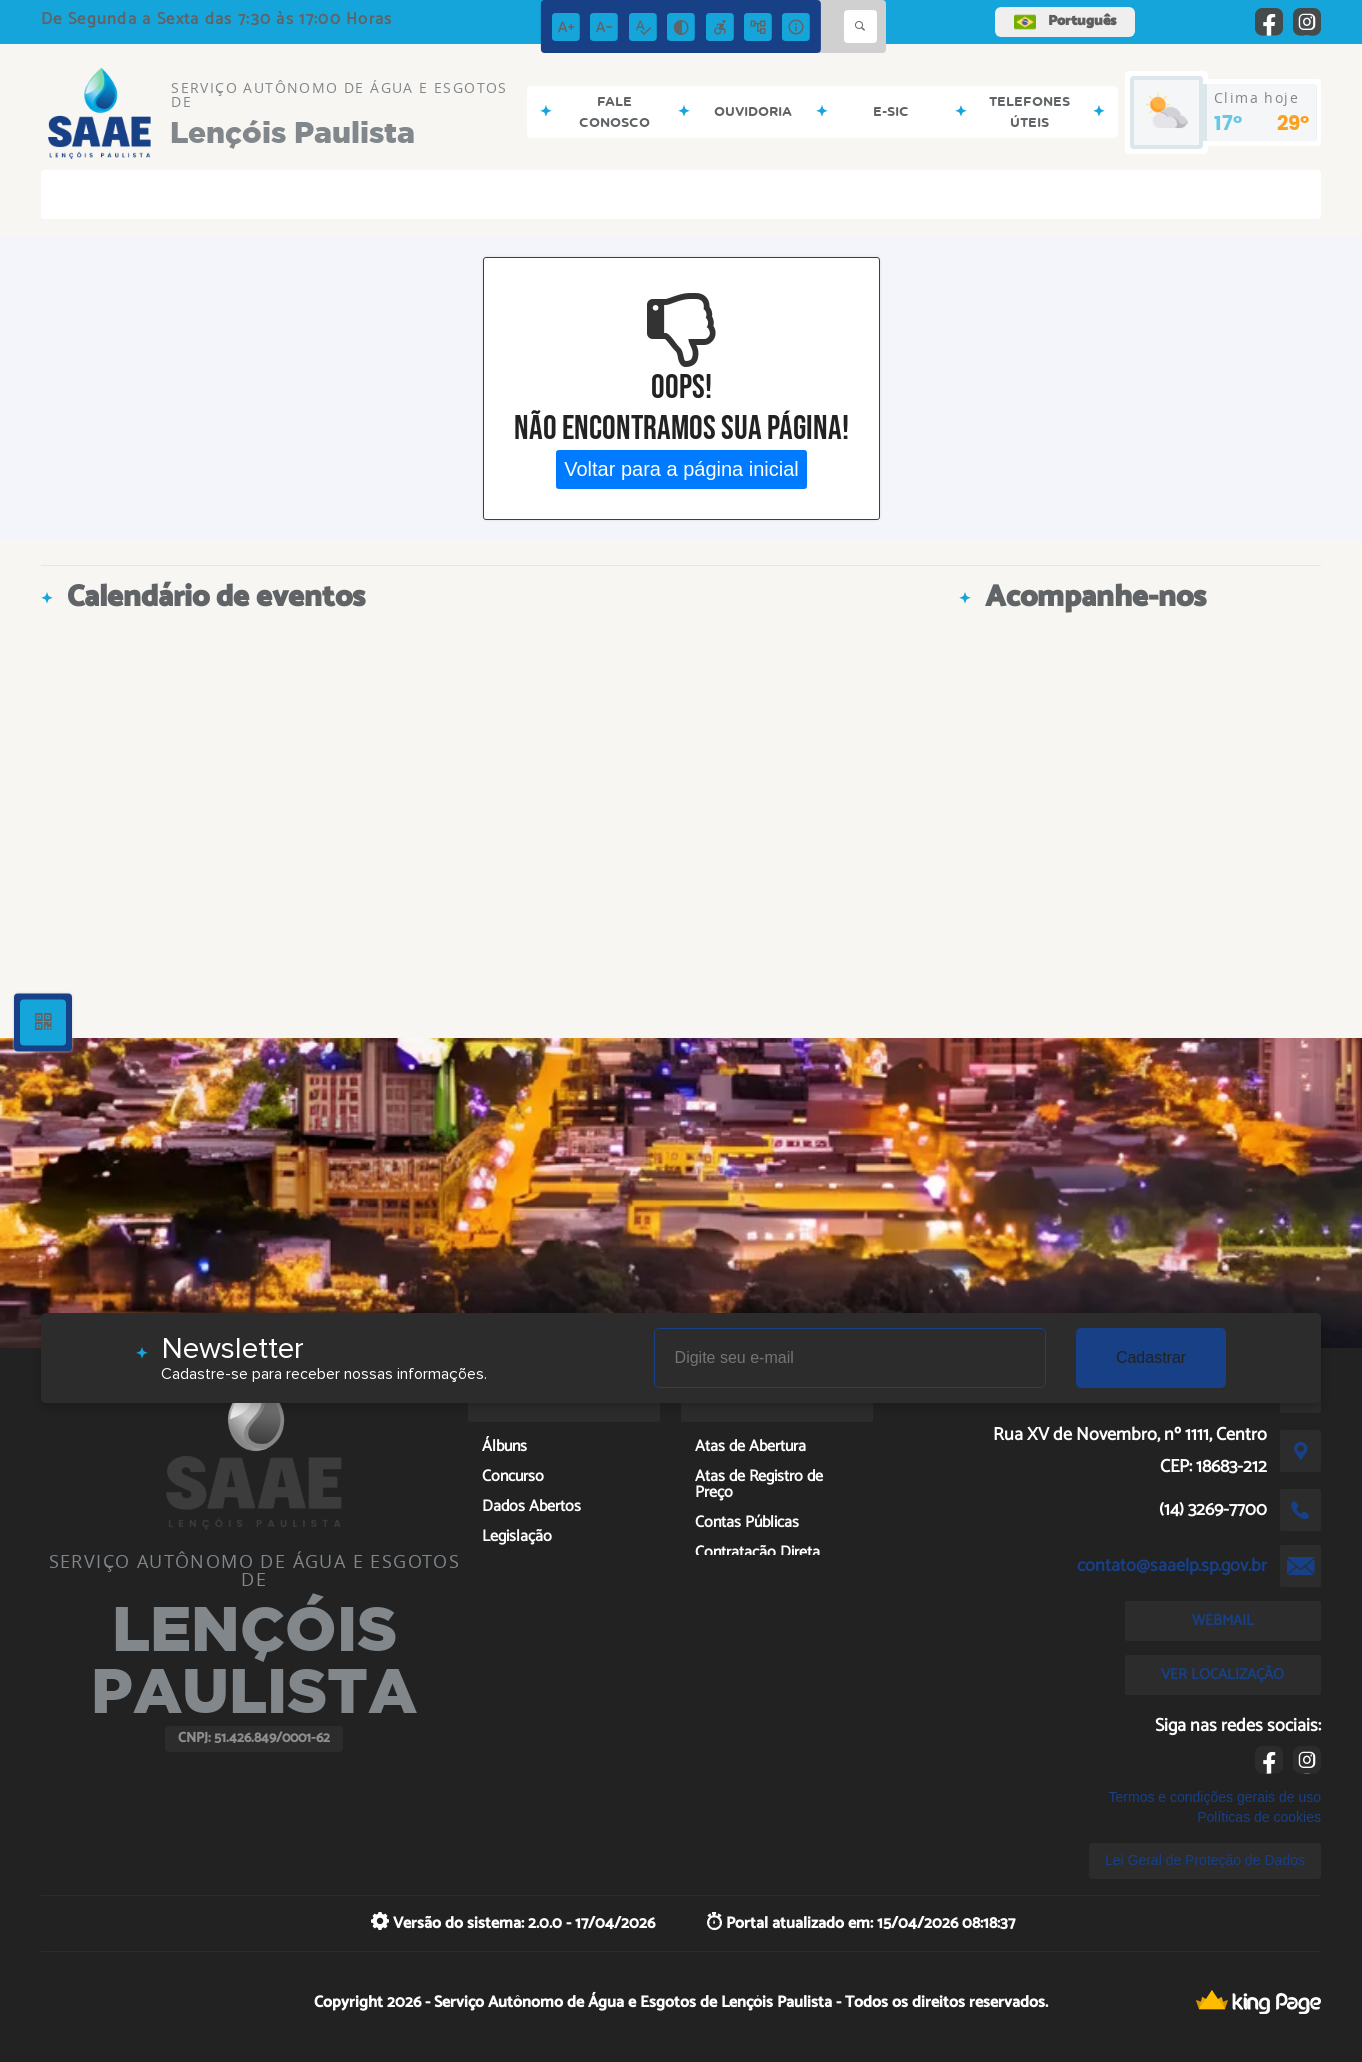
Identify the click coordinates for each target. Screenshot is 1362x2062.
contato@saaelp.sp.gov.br (1172, 1566)
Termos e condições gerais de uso (1215, 1797)
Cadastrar (1151, 1357)
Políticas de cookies (1259, 1817)
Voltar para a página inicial (681, 469)
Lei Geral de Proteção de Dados (1205, 1860)
